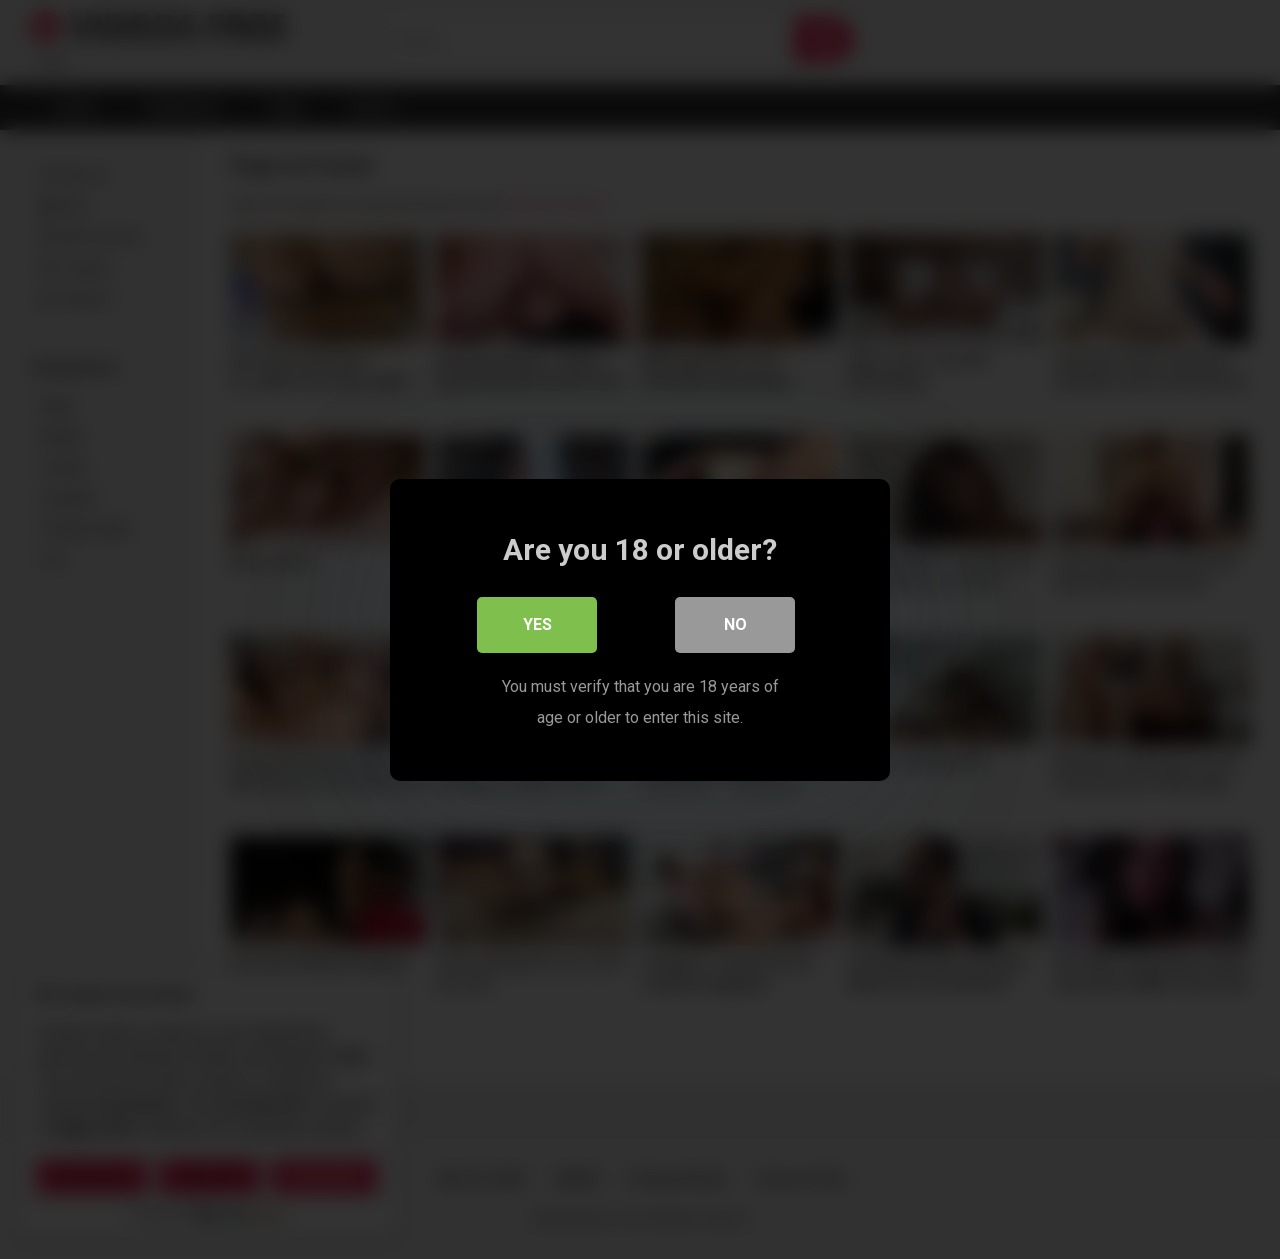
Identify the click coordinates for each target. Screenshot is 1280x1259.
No (735, 624)
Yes (537, 624)
